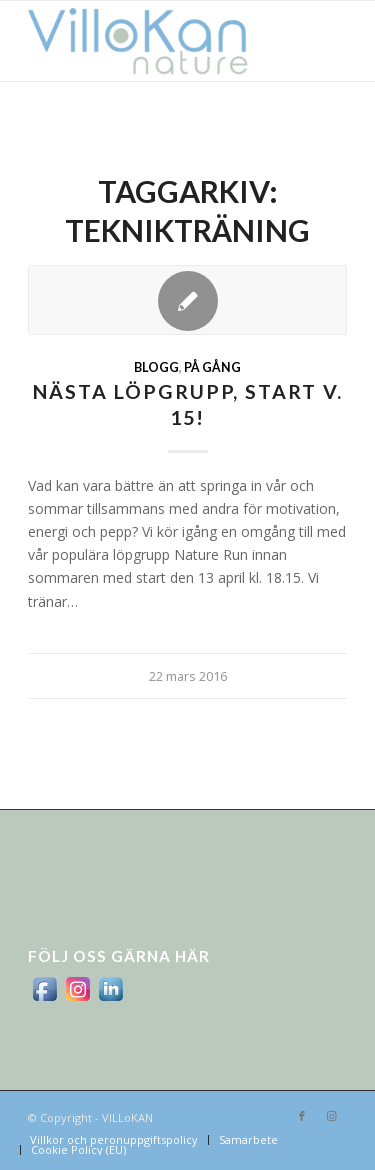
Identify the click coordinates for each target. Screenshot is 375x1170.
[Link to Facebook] (302, 1116)
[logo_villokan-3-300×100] (155, 41)
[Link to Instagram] (332, 1116)
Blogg (156, 367)
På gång (212, 367)
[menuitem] (114, 1140)
